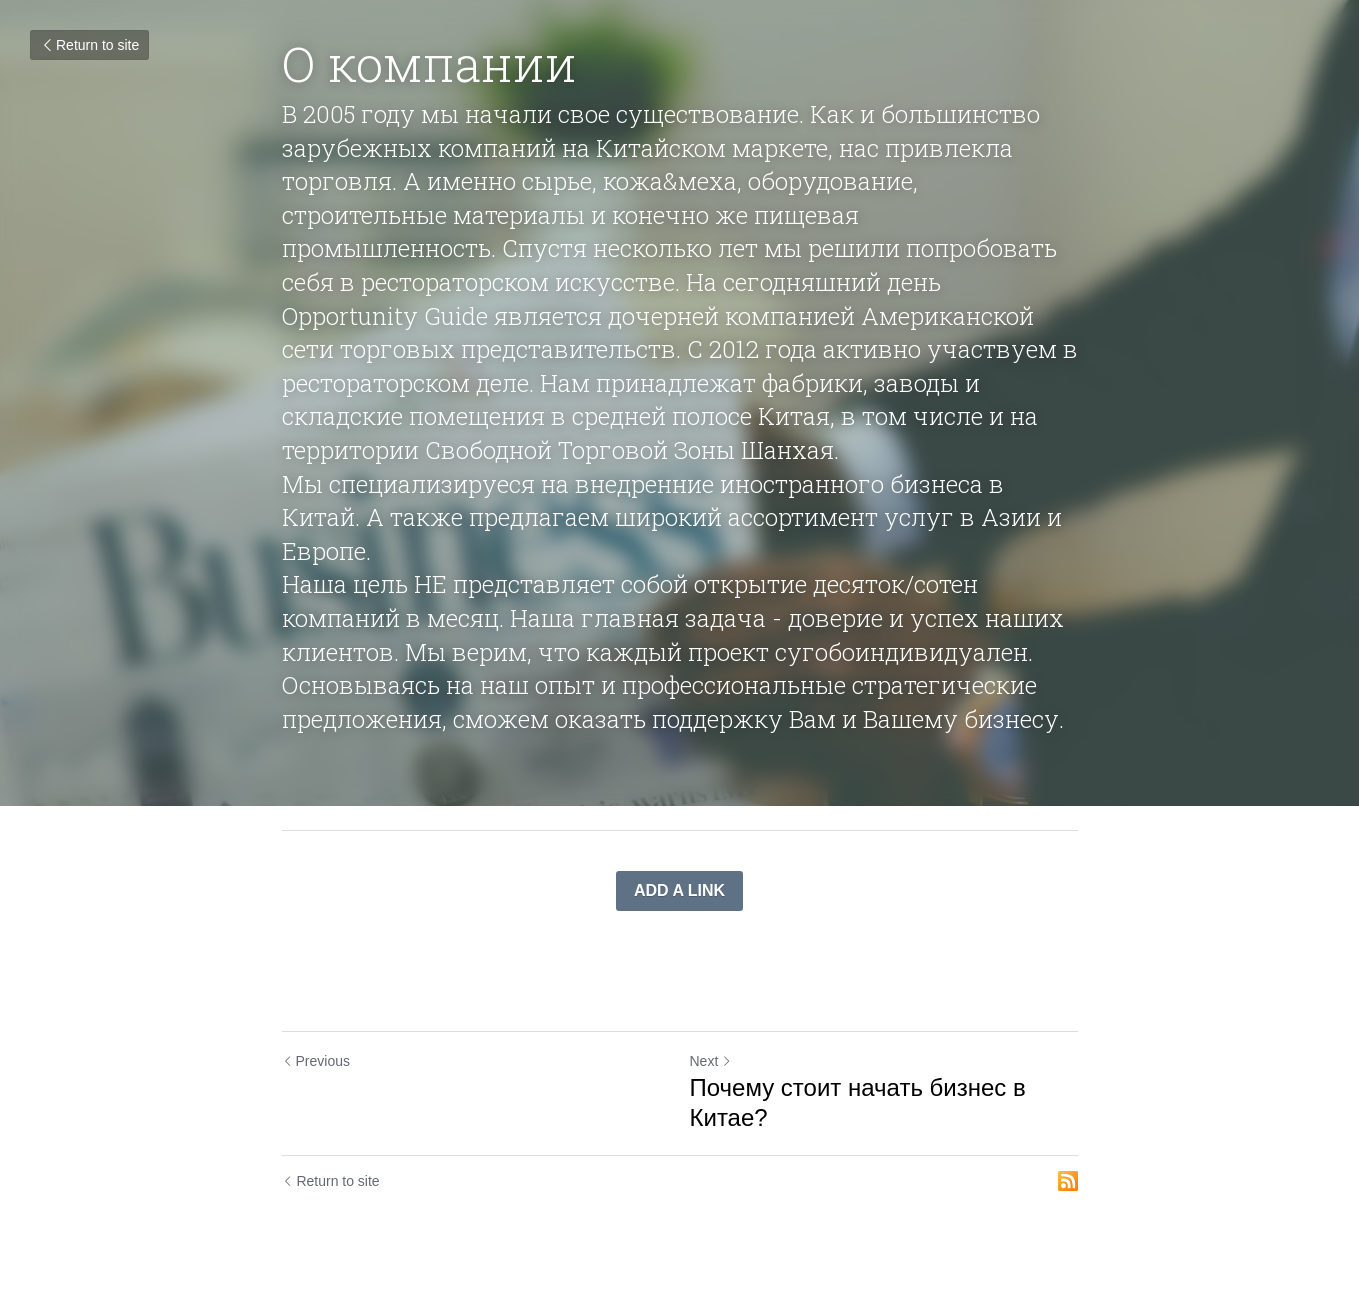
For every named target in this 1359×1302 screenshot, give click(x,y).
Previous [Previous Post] (316, 1061)
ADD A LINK (679, 890)
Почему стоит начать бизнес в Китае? (858, 1102)
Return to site (89, 45)
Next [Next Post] (711, 1061)
